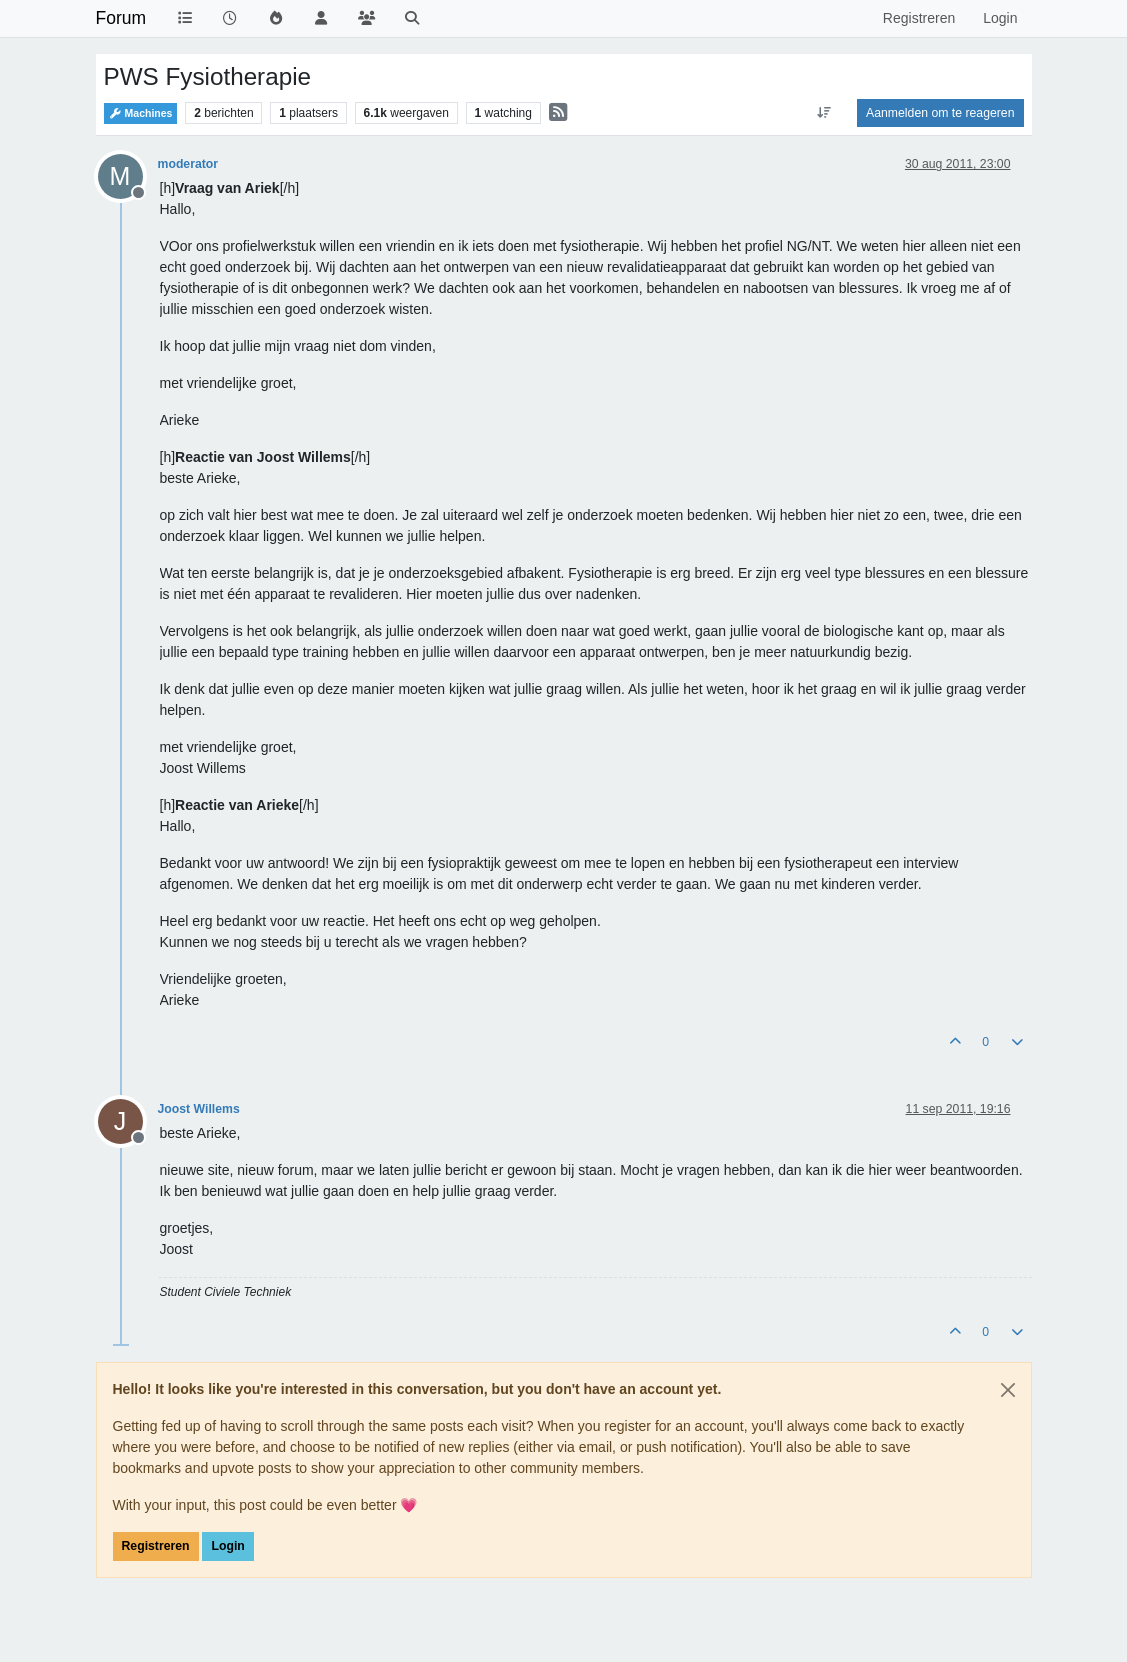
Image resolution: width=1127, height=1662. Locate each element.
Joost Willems (199, 1109)
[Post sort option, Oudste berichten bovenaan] (824, 113)
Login (227, 1546)
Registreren (156, 1546)
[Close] (1008, 1390)
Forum (121, 18)
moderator (188, 164)
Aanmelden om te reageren (940, 113)
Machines (141, 113)
